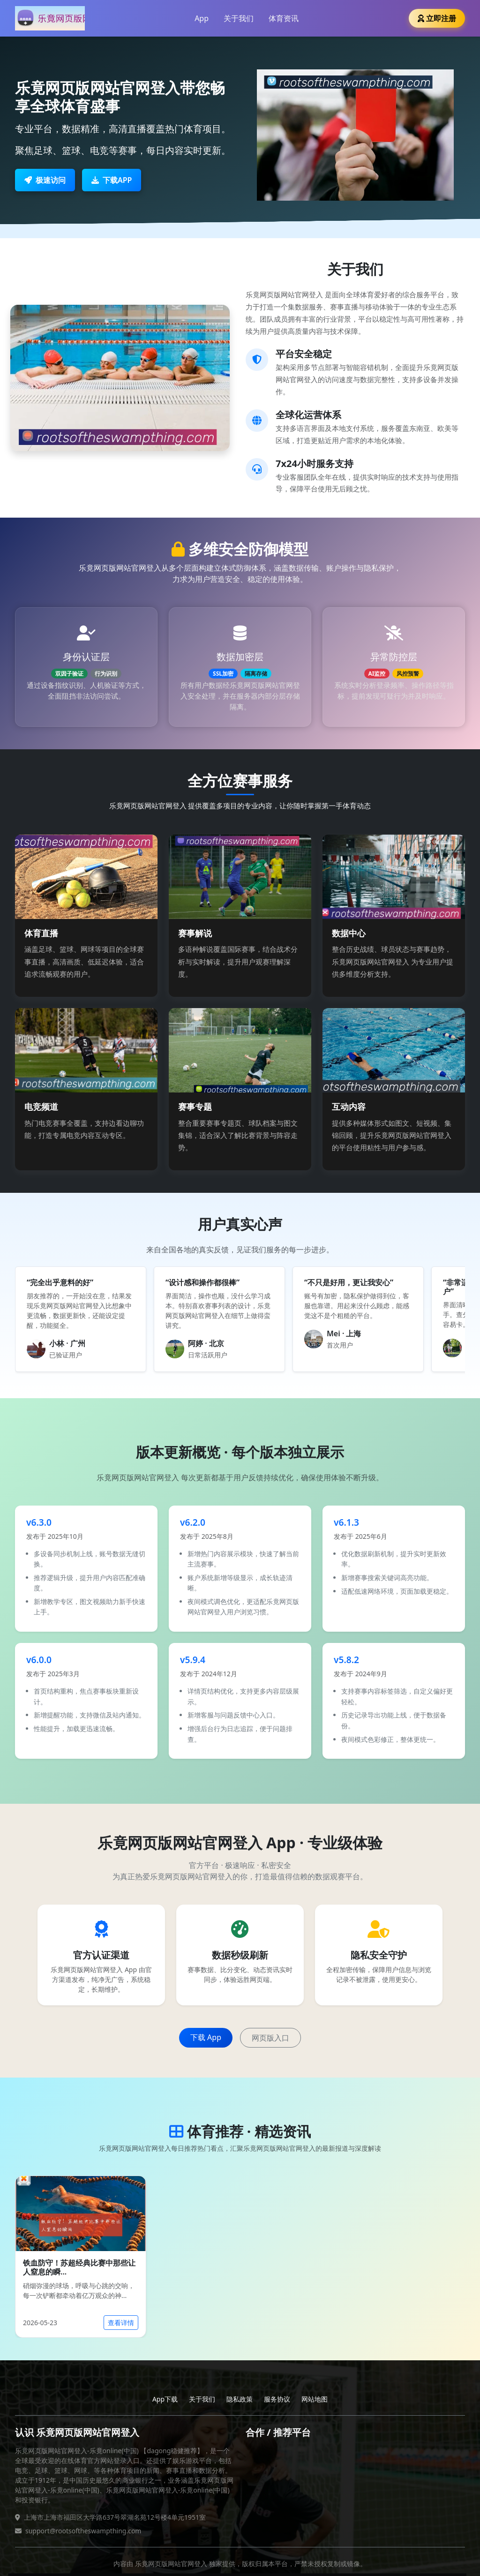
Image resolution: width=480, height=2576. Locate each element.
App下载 (165, 2399)
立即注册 (437, 18)
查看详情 (121, 2322)
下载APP (111, 180)
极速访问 (45, 180)
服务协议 (277, 2399)
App (202, 18)
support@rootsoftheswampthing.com (83, 2530)
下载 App (205, 2037)
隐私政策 (239, 2399)
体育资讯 (284, 18)
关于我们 (239, 18)
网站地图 (314, 2399)
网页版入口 (270, 2038)
